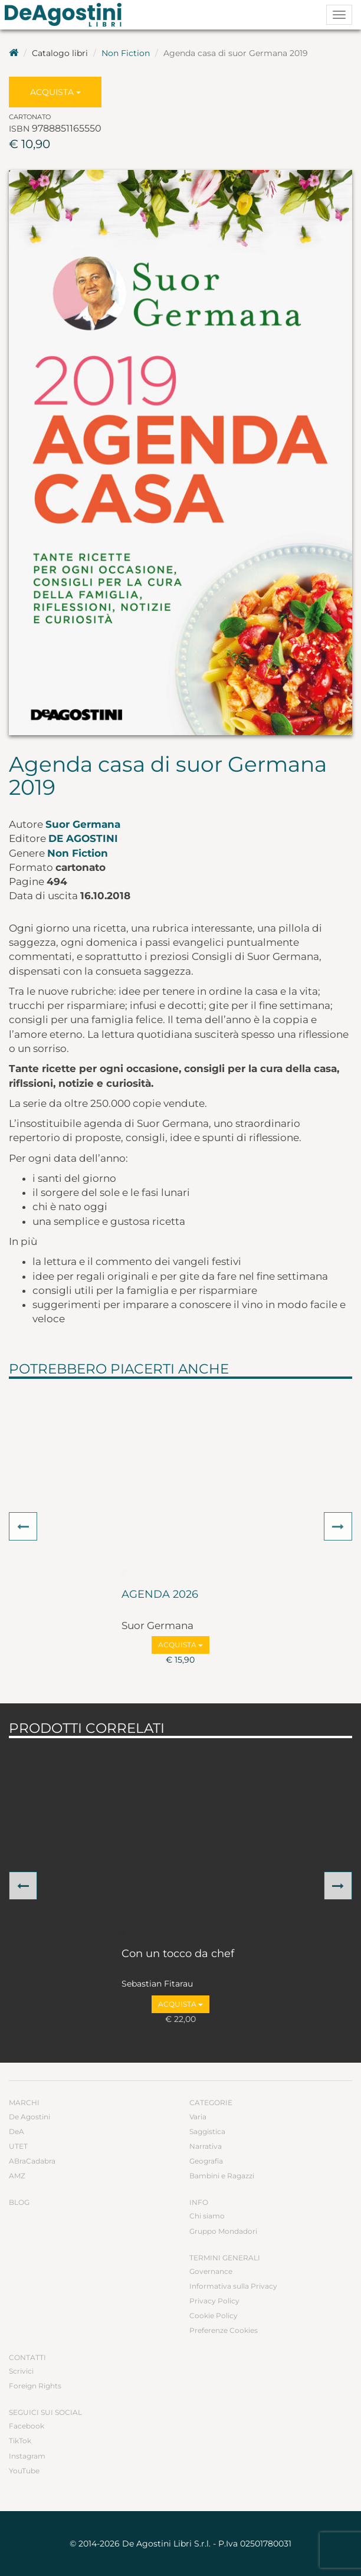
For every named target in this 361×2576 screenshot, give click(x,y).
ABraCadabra (32, 2161)
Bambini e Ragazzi (221, 2175)
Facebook (26, 2425)
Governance (210, 2271)
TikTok (20, 2440)
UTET (18, 2146)
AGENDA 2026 (160, 1595)
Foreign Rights (35, 2385)
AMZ (17, 2175)
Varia (197, 2116)
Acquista (55, 92)
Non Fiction (125, 53)
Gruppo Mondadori (223, 2231)
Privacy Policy (214, 2300)
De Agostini (83, 838)
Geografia (206, 2161)
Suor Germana (82, 824)
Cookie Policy (213, 2315)
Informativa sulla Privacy (233, 2286)
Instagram (27, 2456)
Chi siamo (207, 2215)
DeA (16, 2131)
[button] (23, 1526)
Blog (19, 2202)
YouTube (24, 2470)
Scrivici (21, 2371)
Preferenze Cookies (223, 2330)
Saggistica (207, 2131)
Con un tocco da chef (178, 1954)
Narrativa (205, 2146)
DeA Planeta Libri (67, 15)
